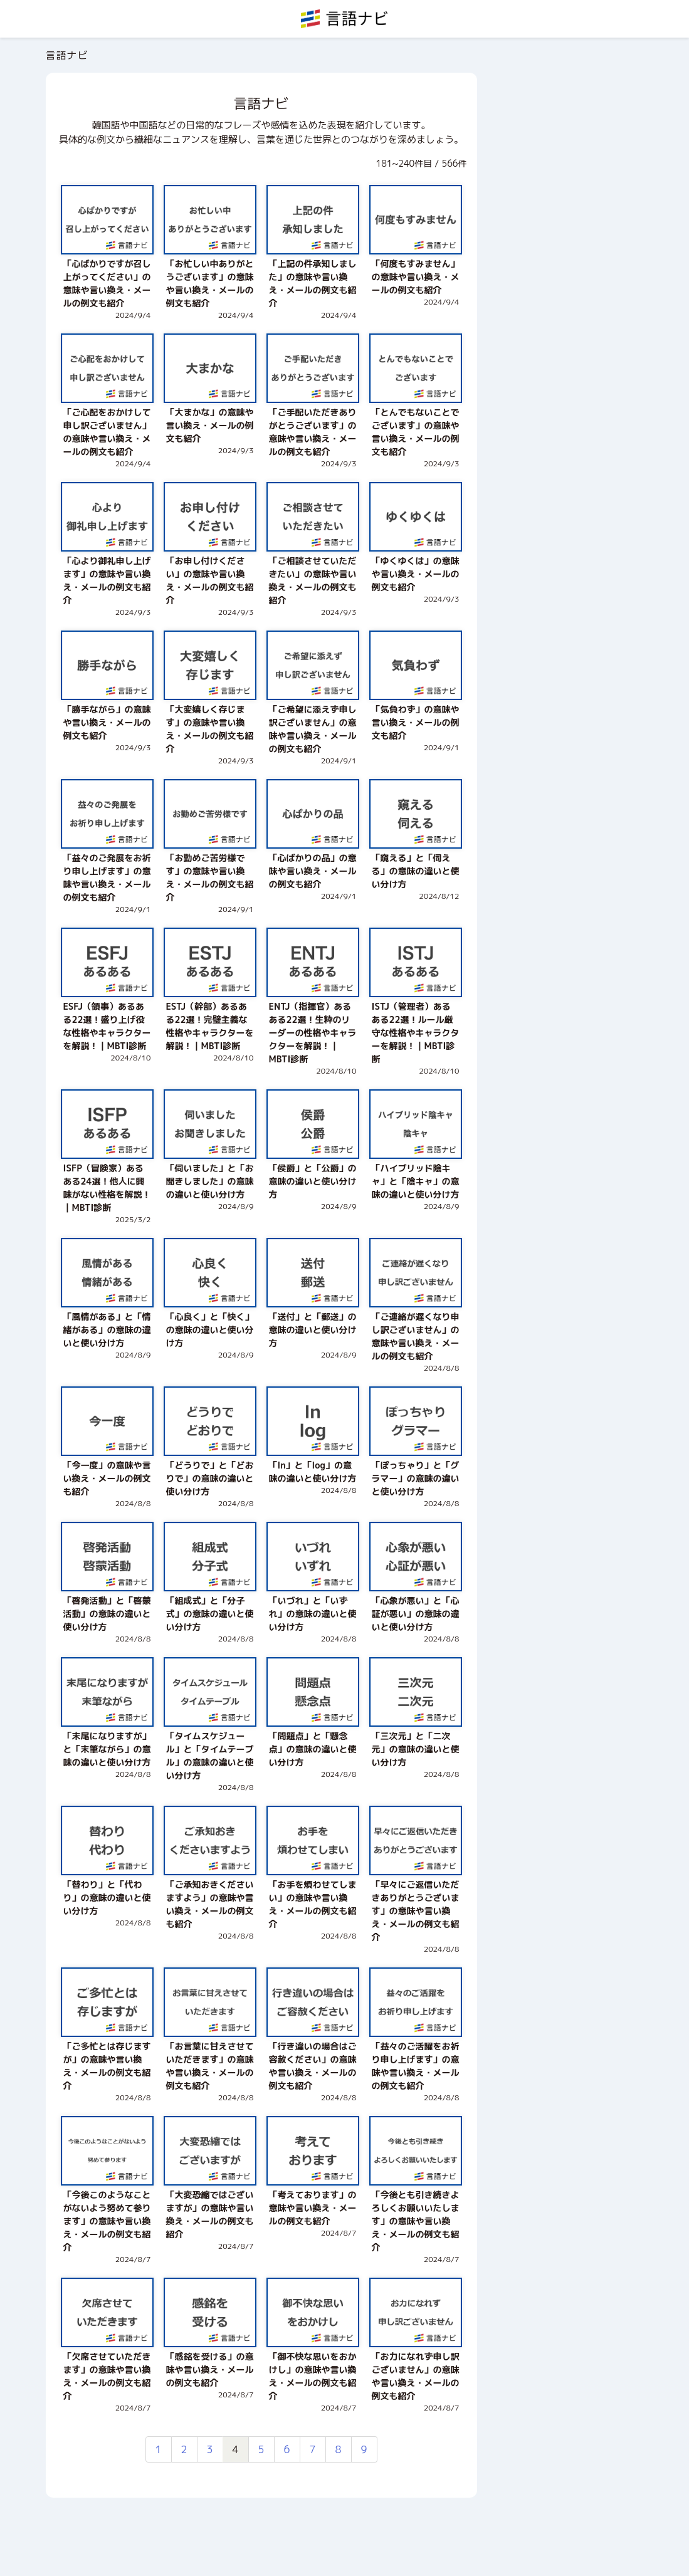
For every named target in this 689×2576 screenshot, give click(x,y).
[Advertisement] (565, 261)
